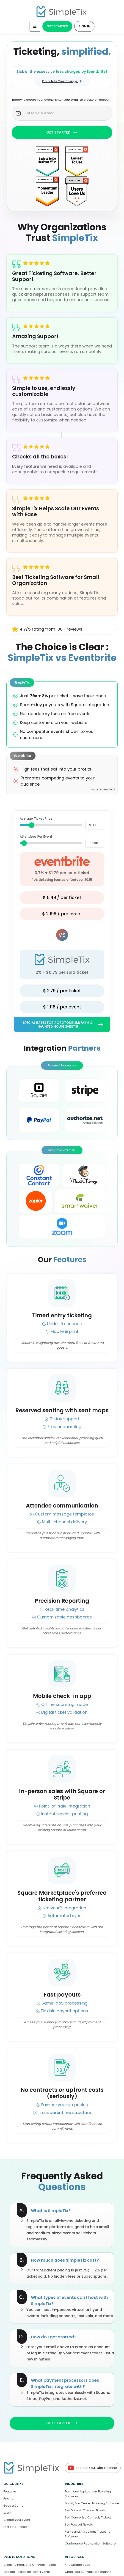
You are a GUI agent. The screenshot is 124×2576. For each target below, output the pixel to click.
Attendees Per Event (36, 836)
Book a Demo (13, 2505)
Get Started (57, 26)
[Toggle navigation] (35, 26)
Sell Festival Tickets (79, 2524)
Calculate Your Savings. (62, 81)
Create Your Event (16, 2520)
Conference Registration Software (90, 2543)
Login (7, 2512)
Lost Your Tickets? (16, 2527)
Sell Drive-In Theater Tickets (85, 2510)
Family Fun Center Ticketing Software (92, 2503)
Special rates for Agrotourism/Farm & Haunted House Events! (63, 1024)
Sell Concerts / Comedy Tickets (88, 2517)
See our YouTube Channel (93, 2467)
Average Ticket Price (36, 818)
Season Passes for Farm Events (26, 2572)
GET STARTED (62, 132)
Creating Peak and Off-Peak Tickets (30, 2565)
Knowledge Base (77, 2565)
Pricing (8, 2498)
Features (10, 2491)
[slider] (31, 825)
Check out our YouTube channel (88, 2572)
